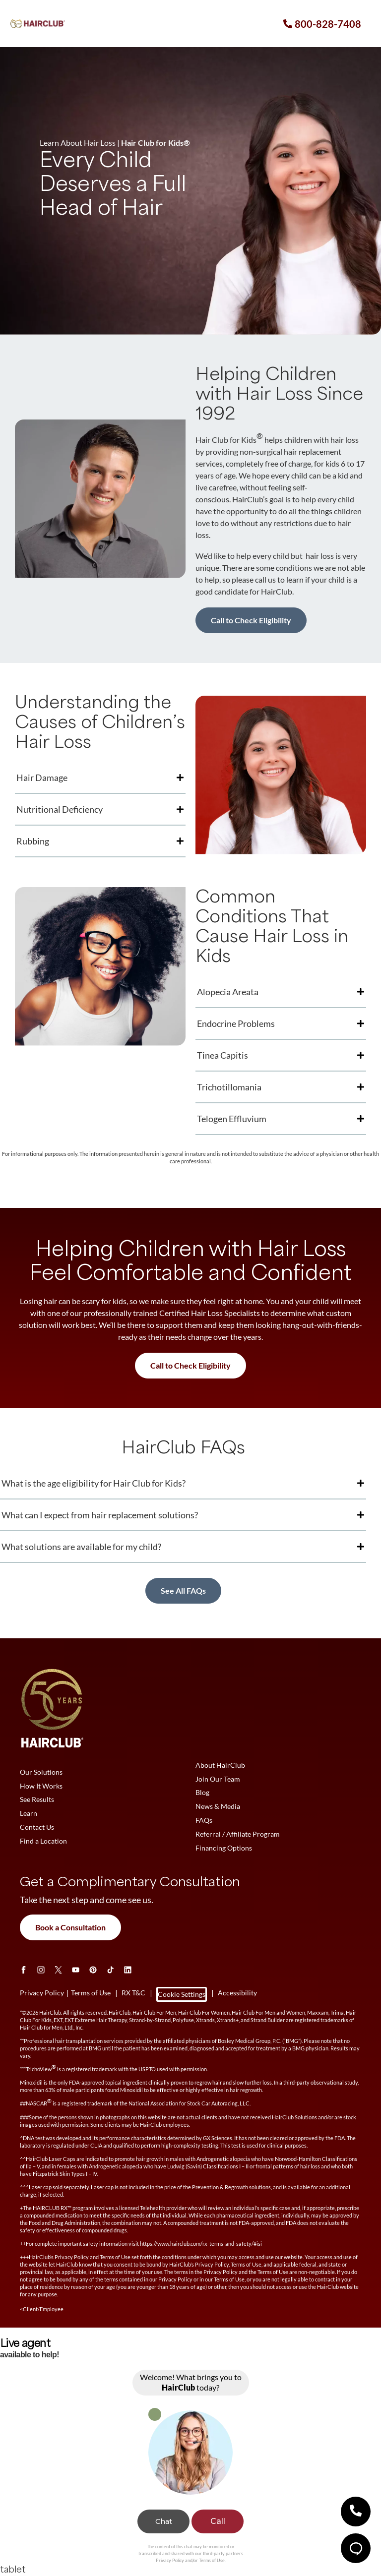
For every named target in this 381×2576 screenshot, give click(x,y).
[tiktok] (110, 1970)
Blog (202, 1793)
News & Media (217, 1806)
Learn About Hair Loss (78, 142)
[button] (356, 2511)
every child (336, 499)
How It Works (41, 1786)
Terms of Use (212, 2560)
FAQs (203, 1820)
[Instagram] (41, 1970)
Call (217, 2521)
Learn (28, 1813)
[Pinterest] (93, 1970)
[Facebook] (23, 1970)
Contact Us (37, 1827)
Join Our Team (217, 1779)
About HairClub (220, 1765)
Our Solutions (41, 1772)
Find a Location (43, 1841)
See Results (37, 1800)
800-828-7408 (328, 24)
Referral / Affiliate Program (237, 1834)
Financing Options (223, 1848)
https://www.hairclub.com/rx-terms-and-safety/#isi (201, 2244)
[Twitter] (58, 1970)
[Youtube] (75, 1970)
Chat (163, 2521)
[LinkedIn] (127, 1970)
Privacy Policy (170, 2560)
